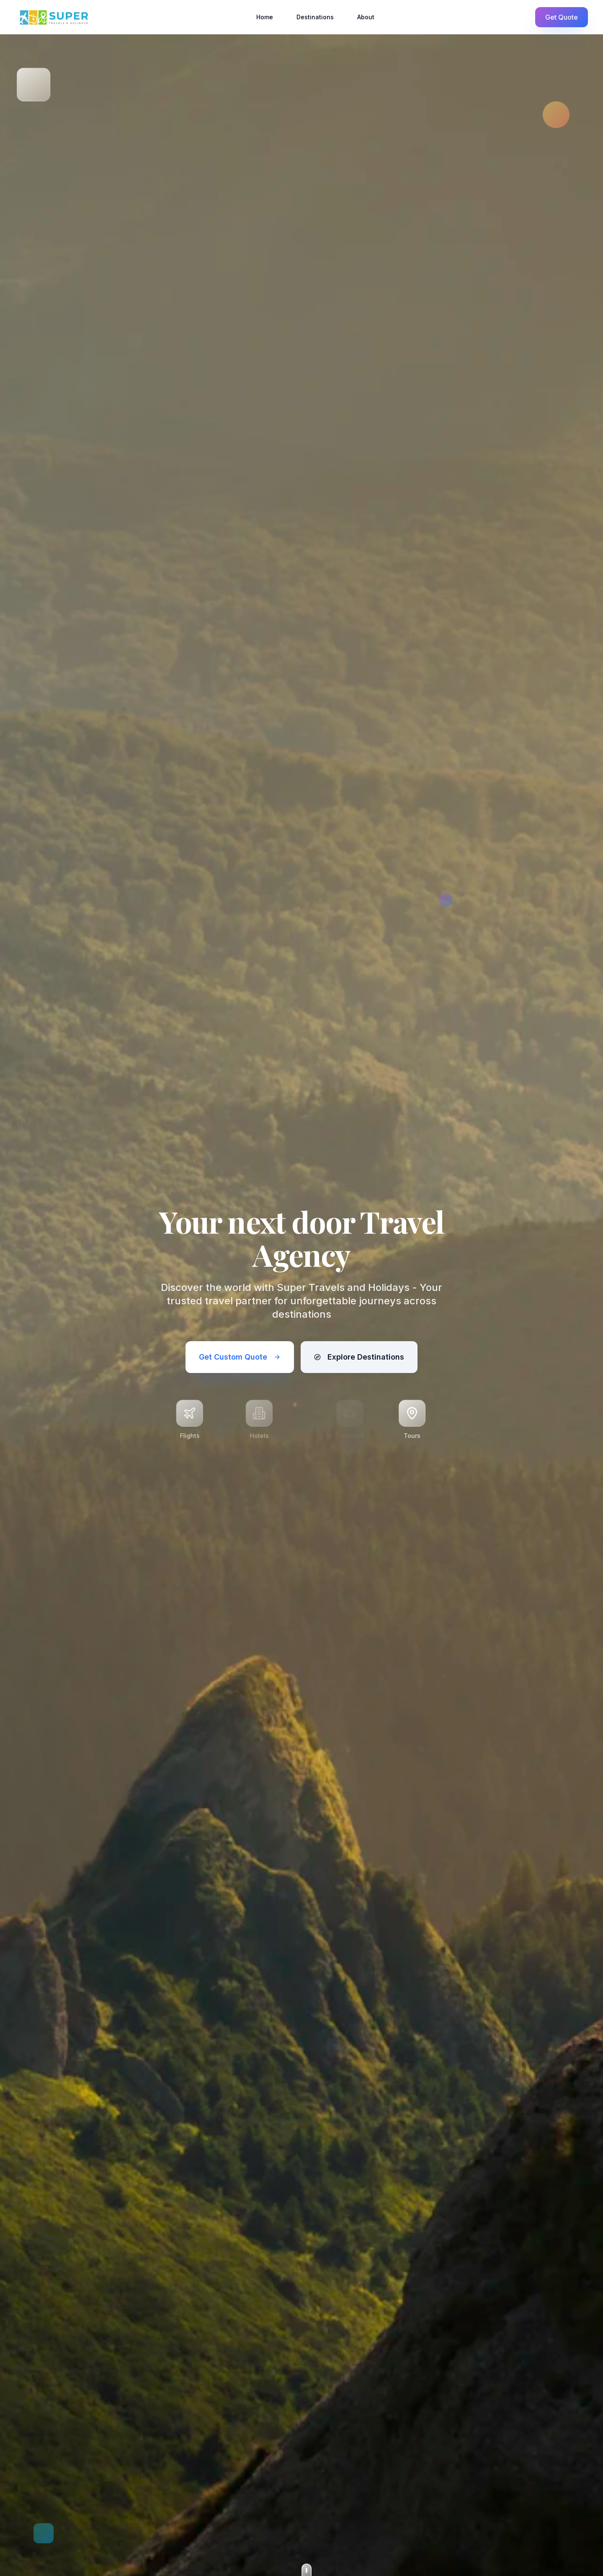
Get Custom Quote (240, 1356)
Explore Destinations (359, 1356)
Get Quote (561, 17)
